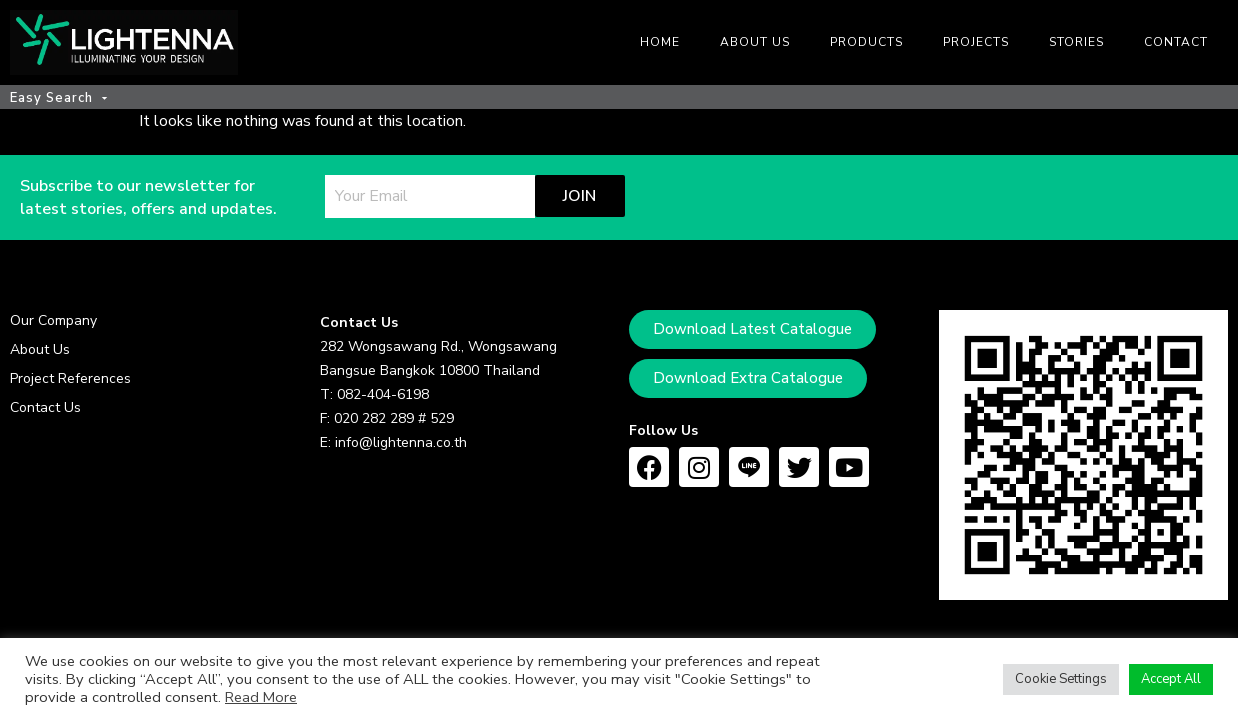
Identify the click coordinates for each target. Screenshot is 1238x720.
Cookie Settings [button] (1061, 679)
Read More (261, 697)
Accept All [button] (1171, 679)
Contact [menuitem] (1176, 42)
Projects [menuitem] (976, 42)
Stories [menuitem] (1076, 42)
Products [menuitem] (866, 42)
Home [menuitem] (660, 42)
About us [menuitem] (755, 42)
